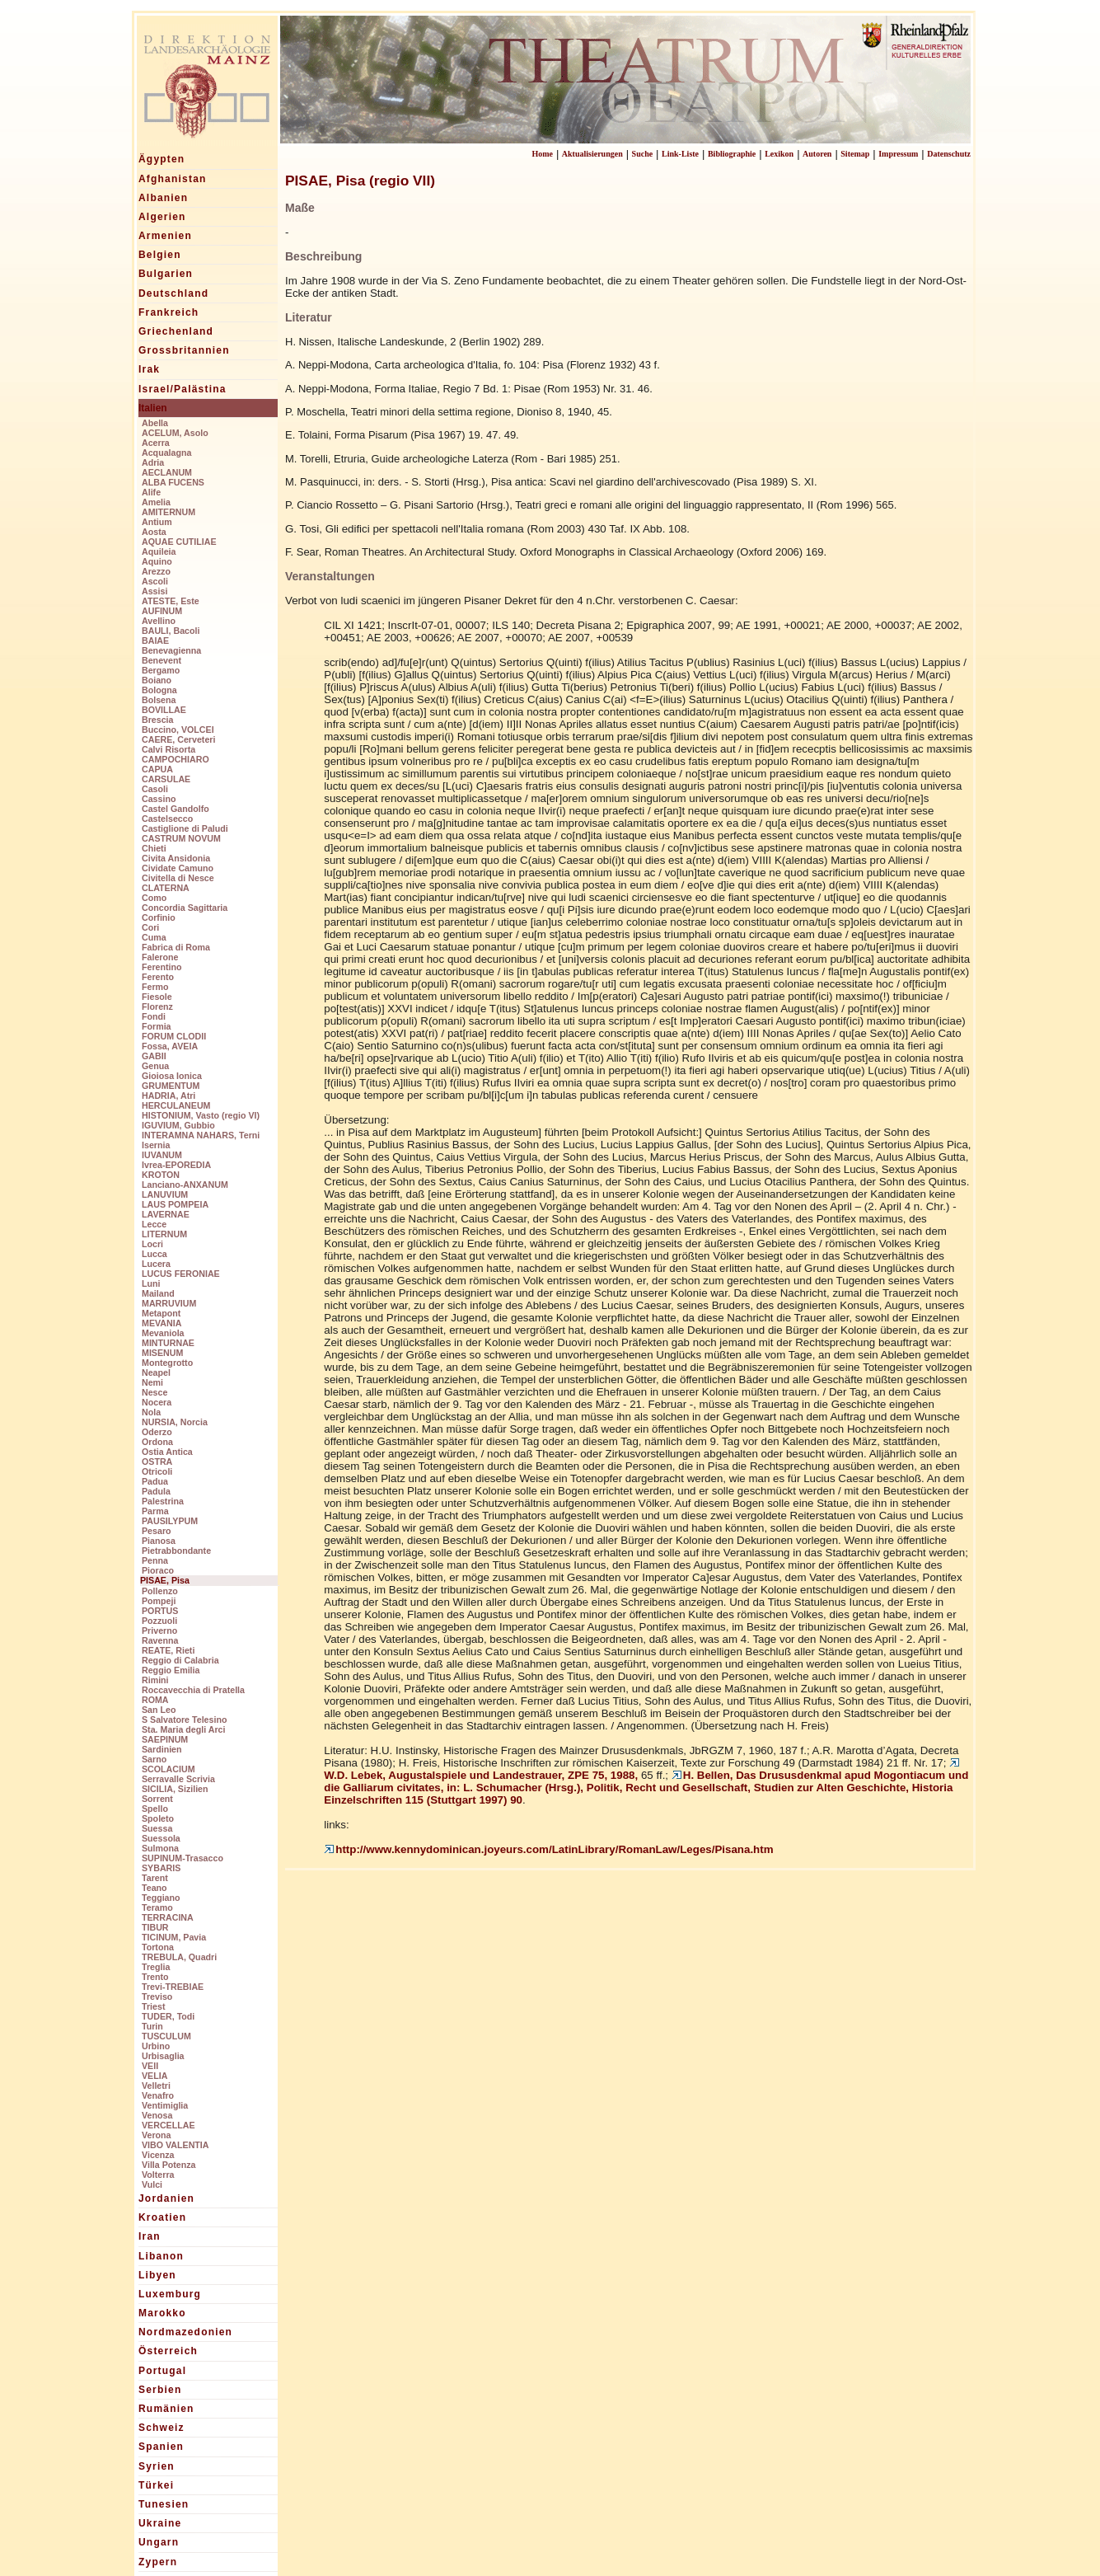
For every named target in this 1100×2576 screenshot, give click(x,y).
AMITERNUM (168, 512)
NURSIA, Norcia (175, 1422)
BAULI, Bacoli (170, 631)
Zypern (157, 2562)
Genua (155, 1066)
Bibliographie (732, 153)
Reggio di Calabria (180, 1660)
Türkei (156, 2485)
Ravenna (160, 1640)
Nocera (156, 1402)
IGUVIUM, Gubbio (178, 1125)
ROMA (155, 1700)
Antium (157, 522)
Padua (155, 1481)
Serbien (159, 2389)
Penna (155, 1560)
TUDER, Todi (168, 2016)
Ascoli (155, 581)
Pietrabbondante (176, 1550)
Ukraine (159, 2523)
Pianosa (159, 1541)
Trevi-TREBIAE (173, 1987)
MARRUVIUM (169, 1303)
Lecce (154, 1224)
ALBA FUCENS (173, 482)
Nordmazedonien (185, 2332)
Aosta (154, 532)
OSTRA (157, 1461)
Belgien (159, 254)
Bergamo (161, 670)
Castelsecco (167, 818)
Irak (149, 369)
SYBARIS (161, 1868)
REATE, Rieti (168, 1650)
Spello (155, 1809)
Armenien (165, 236)
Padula (156, 1491)
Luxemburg (169, 2294)
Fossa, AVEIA (170, 1046)
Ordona (157, 1442)
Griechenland (175, 331)
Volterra (158, 2175)
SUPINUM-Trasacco (182, 1858)
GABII (154, 1056)
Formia (156, 1026)
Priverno (159, 1630)
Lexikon (779, 153)
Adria (153, 462)
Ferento (158, 977)
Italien (152, 408)
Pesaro (156, 1531)
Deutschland (173, 293)
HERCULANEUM (176, 1105)
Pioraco (158, 1570)
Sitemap (854, 153)
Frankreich (168, 312)
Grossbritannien (184, 350)
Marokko (162, 2313)
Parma (155, 1511)
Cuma (154, 937)
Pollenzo (160, 1591)
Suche (642, 153)
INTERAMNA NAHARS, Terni (201, 1135)
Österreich (168, 2351)
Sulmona (160, 1848)
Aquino (157, 561)
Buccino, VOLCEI (178, 729)
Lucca (154, 1254)
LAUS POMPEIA (175, 1204)
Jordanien (166, 2198)
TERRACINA (168, 1917)
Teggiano (161, 1898)
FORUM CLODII (174, 1036)
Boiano (156, 680)
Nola (151, 1412)
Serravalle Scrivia (178, 1779)
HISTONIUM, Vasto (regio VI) (201, 1115)
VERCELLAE (168, 2125)
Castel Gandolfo (175, 809)
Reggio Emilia (170, 1670)
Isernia (156, 1145)
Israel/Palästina (182, 389)
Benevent (161, 660)
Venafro (158, 2095)
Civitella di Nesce (178, 878)
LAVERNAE (166, 1214)
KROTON (161, 1175)
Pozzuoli (159, 1621)
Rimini (155, 1680)
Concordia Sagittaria (184, 908)
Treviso (157, 1996)
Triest (153, 2006)
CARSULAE (166, 779)
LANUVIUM (165, 1194)
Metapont (161, 1313)
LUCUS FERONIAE (181, 1274)
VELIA (154, 2076)
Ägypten (161, 159)
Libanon (161, 2256)
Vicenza (158, 2155)
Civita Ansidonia (176, 858)
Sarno (154, 1759)
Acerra (156, 443)
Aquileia (159, 551)
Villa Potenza (169, 2165)
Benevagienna (171, 650)
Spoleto (158, 1818)
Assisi (154, 591)
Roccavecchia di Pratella (193, 1690)
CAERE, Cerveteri (178, 739)
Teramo (157, 1907)
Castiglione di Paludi (185, 828)
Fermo (155, 987)
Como (154, 898)
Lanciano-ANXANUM (185, 1184)
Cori (150, 927)
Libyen (157, 2275)
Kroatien (162, 2217)
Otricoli (157, 1471)
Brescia (158, 720)
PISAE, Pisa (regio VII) (360, 180)
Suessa (157, 1828)
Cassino (159, 799)
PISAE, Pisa (165, 1580)
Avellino (159, 621)
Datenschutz (949, 153)
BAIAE (155, 640)
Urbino (156, 2046)
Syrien (156, 2466)
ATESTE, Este (170, 601)
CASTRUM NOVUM (181, 838)
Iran (149, 2236)
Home (542, 153)
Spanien (161, 2446)
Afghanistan (172, 179)
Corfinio (159, 917)
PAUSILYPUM (170, 1521)
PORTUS (160, 1611)
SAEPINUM (165, 1739)
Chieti (154, 848)
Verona (156, 2135)
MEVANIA (161, 1323)
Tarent (155, 1878)
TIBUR (155, 1927)
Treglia (156, 1967)
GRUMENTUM (170, 1086)
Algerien (162, 217)
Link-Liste (680, 153)
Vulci (152, 2184)
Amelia (156, 502)
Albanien (163, 198)
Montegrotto (167, 1363)
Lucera (156, 1264)
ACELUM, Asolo (175, 433)
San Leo (159, 1710)
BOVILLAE (164, 710)
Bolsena (159, 700)
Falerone (160, 957)
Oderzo (157, 1432)
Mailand (158, 1293)
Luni (151, 1283)
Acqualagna (166, 452)
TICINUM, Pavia (174, 1937)
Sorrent (157, 1799)
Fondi (154, 1016)
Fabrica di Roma (176, 947)
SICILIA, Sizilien (175, 1789)
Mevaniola (163, 1333)
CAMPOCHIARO (175, 759)
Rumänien (166, 2408)
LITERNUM (164, 1234)
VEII (150, 2066)
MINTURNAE (168, 1343)
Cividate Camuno (177, 868)
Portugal (162, 2371)
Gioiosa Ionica (172, 1076)
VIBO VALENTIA (175, 2145)
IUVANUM (162, 1155)
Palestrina (163, 1501)
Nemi (152, 1382)
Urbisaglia (163, 2056)
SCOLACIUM (168, 1769)
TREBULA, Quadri (179, 1957)
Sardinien (162, 1749)
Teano (154, 1888)
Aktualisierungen (592, 153)
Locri (152, 1244)
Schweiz (161, 2427)
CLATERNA (166, 888)
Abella (155, 423)
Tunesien (163, 2504)
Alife (151, 492)
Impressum (898, 153)
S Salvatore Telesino (184, 1719)
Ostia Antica (167, 1452)
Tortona (158, 1947)
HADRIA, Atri (168, 1095)
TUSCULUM (166, 2036)
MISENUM (162, 1353)
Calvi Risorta (168, 749)
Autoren (817, 153)
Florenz (157, 1006)
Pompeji (159, 1601)
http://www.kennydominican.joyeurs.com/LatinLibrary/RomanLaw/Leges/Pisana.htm (548, 1849)
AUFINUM (162, 611)
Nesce (154, 1392)
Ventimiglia (165, 2105)
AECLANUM (167, 472)
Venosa (157, 2115)
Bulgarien (165, 273)
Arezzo (156, 571)
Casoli (155, 789)
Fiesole (157, 997)
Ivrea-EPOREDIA (176, 1165)
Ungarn (158, 2542)
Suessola (161, 1838)
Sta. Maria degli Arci (183, 1729)
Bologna (159, 690)
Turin (152, 2026)
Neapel (156, 1372)
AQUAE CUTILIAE (179, 542)
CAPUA (157, 769)
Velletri (156, 2085)
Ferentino (162, 967)
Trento (155, 1977)
